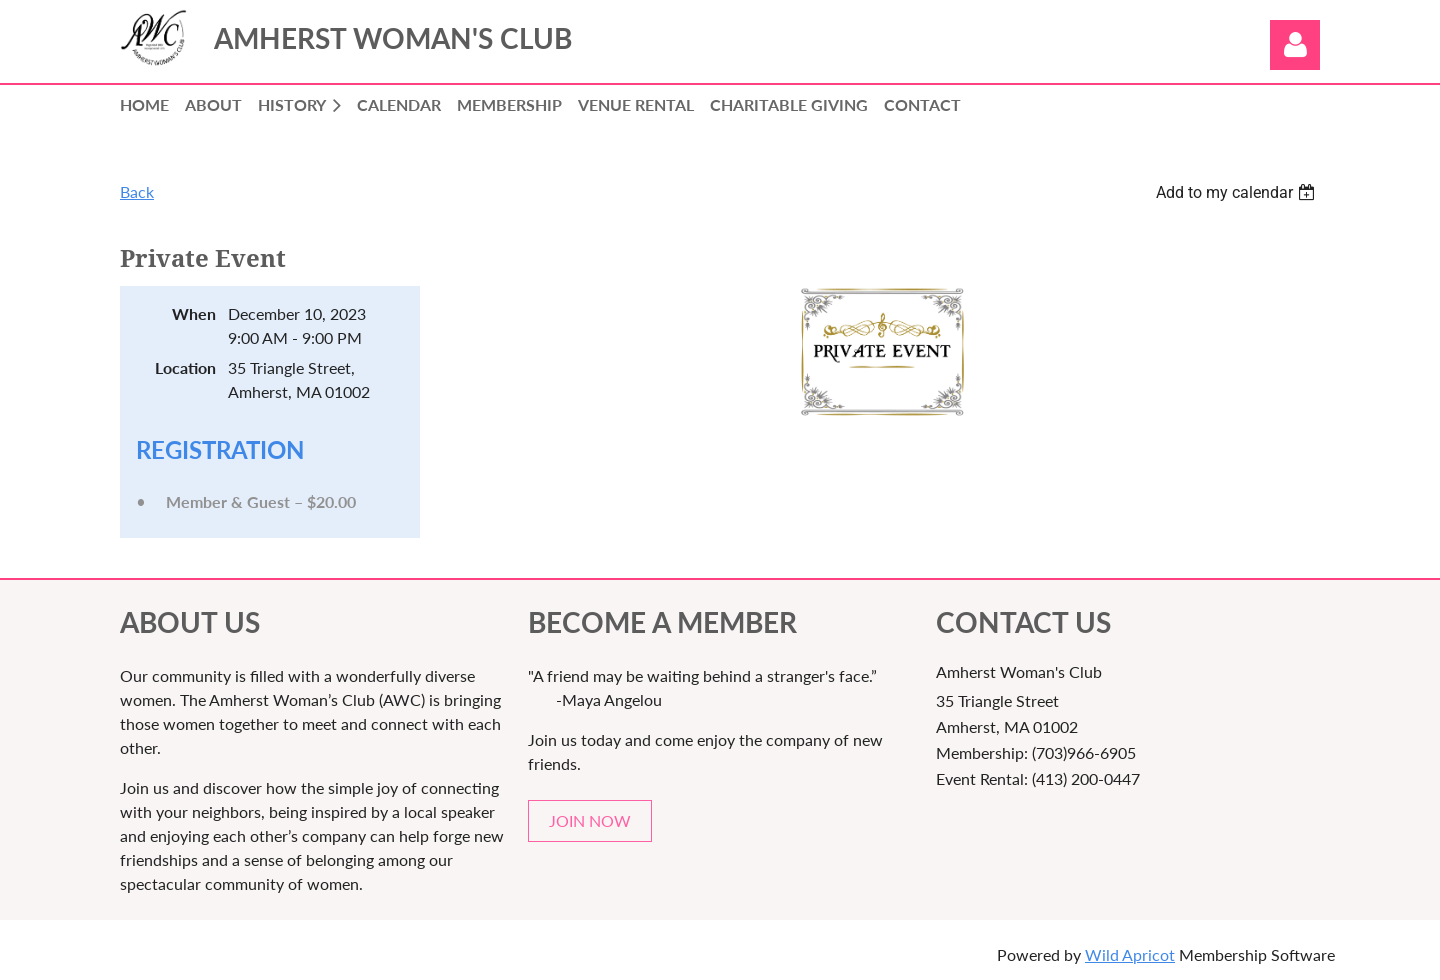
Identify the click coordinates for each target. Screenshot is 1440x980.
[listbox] (1238, 192)
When (194, 313)
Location (185, 367)
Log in (1295, 45)
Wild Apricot (1130, 954)
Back (137, 191)
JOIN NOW (590, 820)
